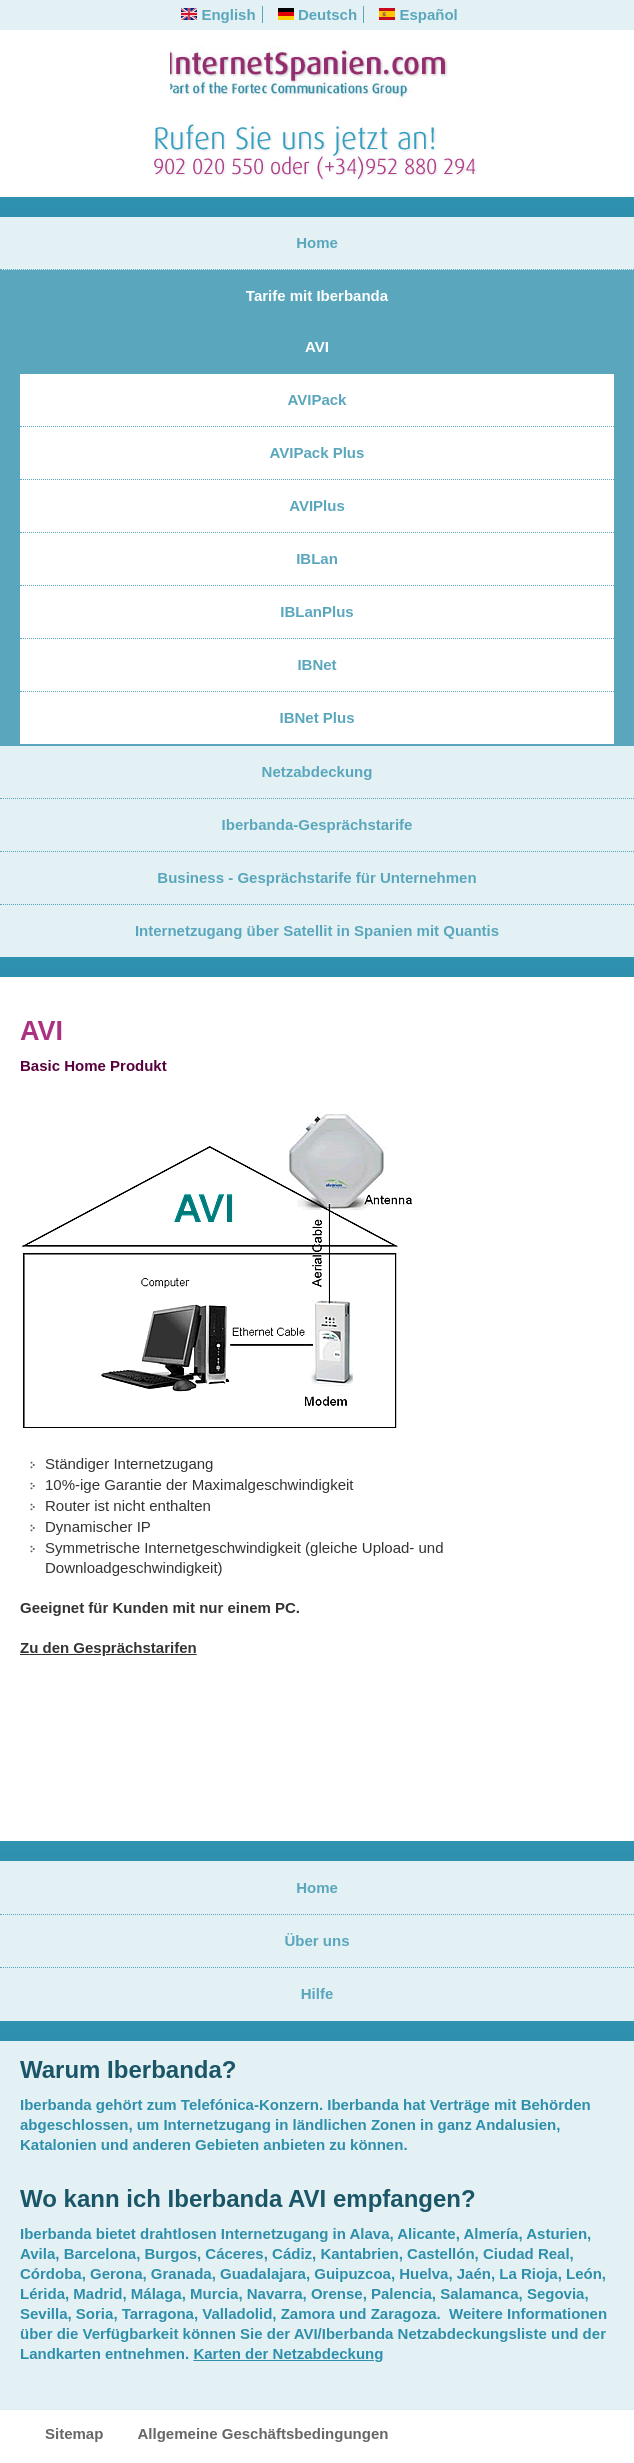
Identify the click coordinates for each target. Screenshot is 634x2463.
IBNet (316, 664)
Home (317, 242)
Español (418, 14)
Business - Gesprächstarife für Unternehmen (316, 877)
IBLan (317, 558)
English (218, 14)
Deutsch (317, 14)
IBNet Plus (316, 717)
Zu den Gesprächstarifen (108, 1647)
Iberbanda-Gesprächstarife (317, 824)
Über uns (316, 1940)
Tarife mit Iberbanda (317, 295)
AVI (317, 346)
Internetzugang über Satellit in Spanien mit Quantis (317, 930)
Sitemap (74, 2433)
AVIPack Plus (317, 452)
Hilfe (317, 1993)
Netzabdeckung (317, 771)
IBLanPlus (316, 611)
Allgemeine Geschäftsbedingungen (263, 2433)
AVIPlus (317, 505)
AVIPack (317, 399)
